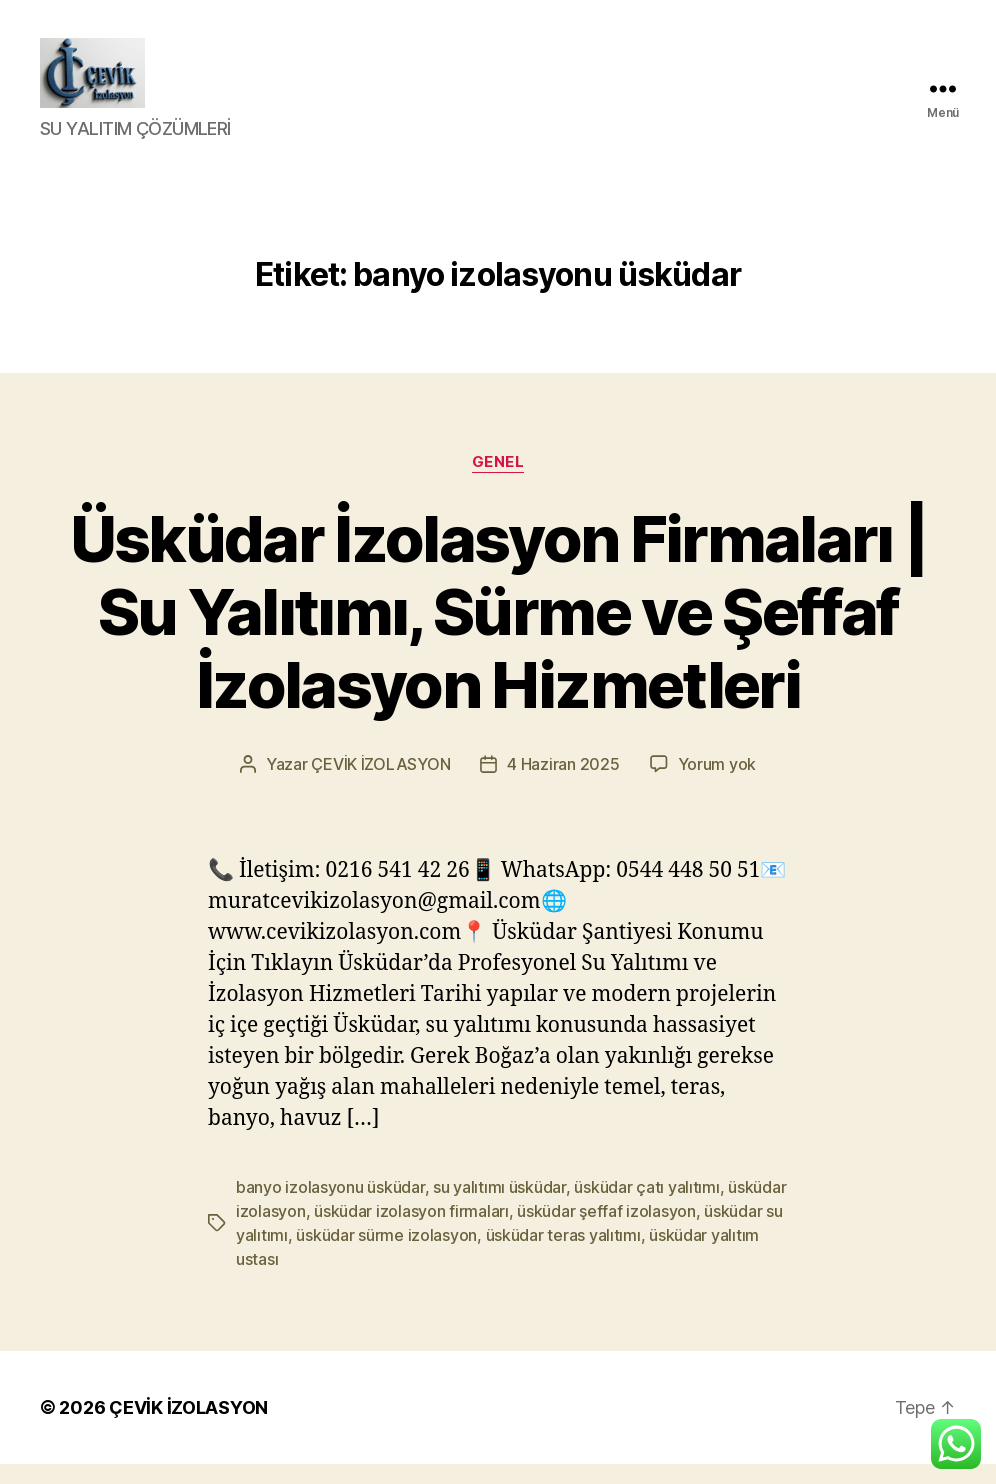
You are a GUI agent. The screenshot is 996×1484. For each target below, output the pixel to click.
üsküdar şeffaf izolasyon (606, 1231)
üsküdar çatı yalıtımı (646, 1207)
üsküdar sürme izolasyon (386, 1255)
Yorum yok (717, 784)
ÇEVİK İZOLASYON (380, 784)
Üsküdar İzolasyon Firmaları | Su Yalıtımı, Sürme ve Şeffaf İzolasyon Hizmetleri (498, 631)
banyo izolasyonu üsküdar (330, 1207)
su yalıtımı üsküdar (499, 1207)
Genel (498, 482)
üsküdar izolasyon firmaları (411, 1231)
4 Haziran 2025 (563, 784)
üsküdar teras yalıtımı (563, 1255)
